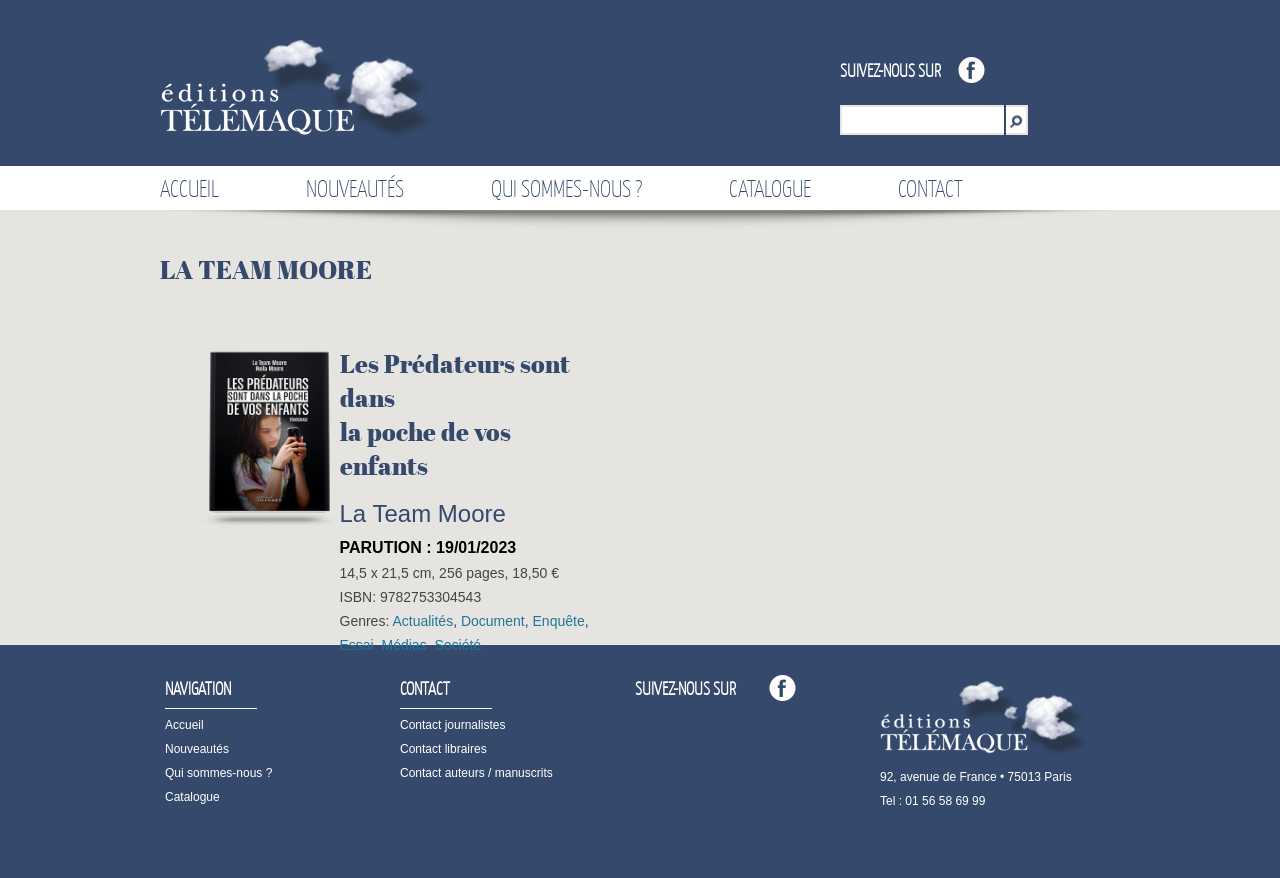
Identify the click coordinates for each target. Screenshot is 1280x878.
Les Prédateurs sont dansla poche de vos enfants (455, 414)
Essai (357, 645)
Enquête (559, 621)
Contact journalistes (452, 725)
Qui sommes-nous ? (566, 188)
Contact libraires (443, 749)
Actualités (422, 621)
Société (457, 645)
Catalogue (770, 188)
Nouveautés (355, 188)
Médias (404, 645)
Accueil (189, 188)
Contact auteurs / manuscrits (476, 773)
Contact (930, 188)
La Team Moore (423, 513)
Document (493, 621)
